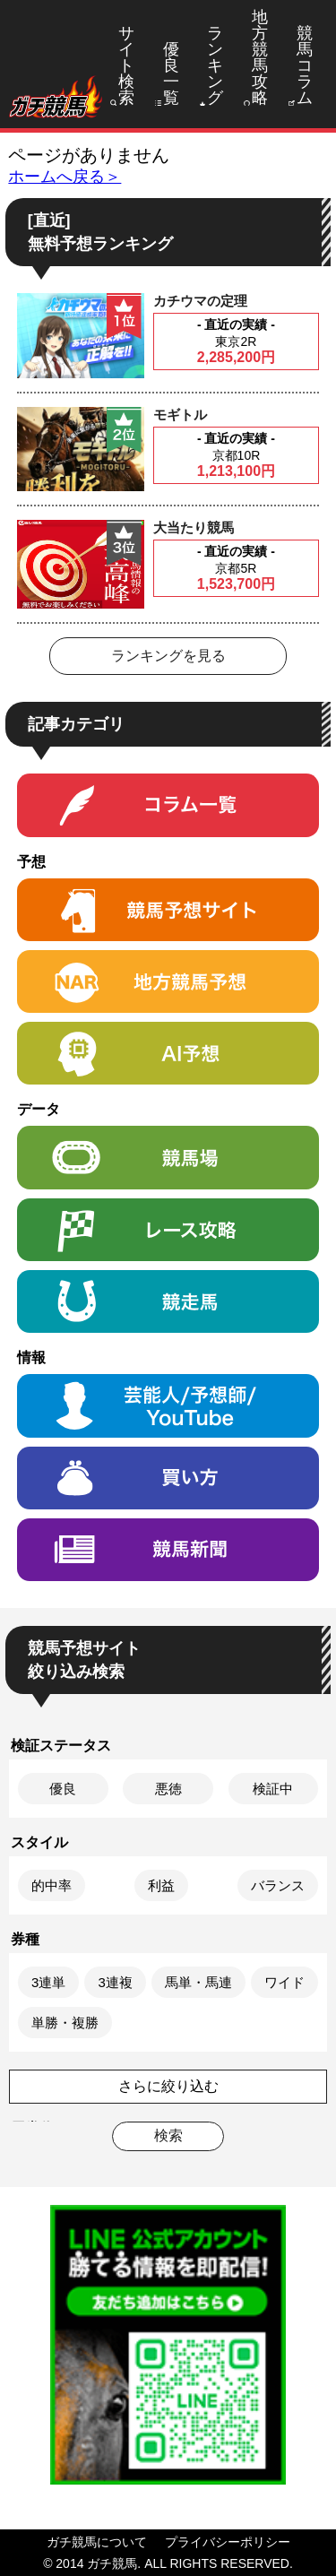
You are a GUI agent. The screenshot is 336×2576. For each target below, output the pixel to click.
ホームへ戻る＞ (64, 177)
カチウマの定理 (200, 300)
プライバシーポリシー (227, 2542)
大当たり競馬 (193, 527)
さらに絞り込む (168, 2086)
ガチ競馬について (97, 2542)
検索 (168, 2135)
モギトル (180, 414)
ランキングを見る (168, 655)
